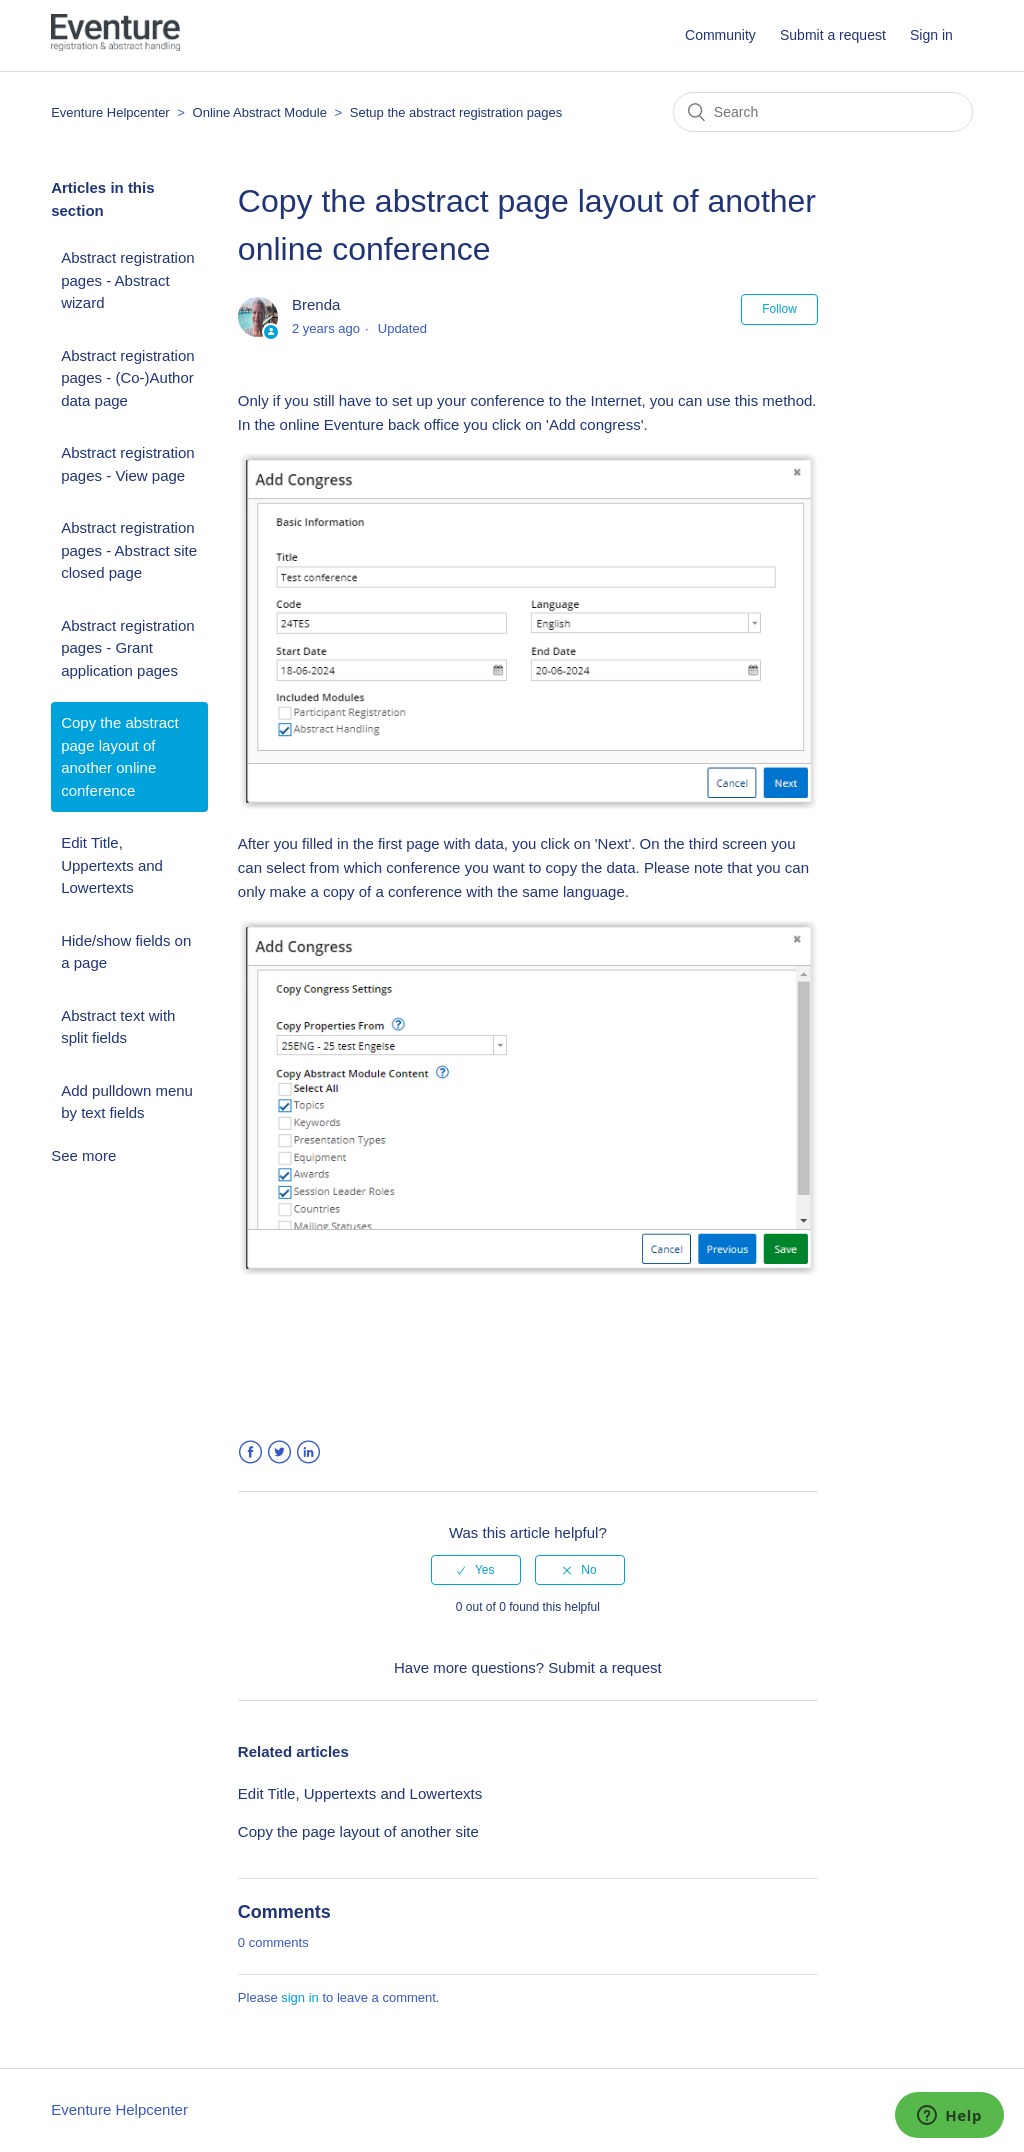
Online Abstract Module (262, 112)
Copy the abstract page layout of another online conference (120, 756)
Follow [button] (779, 309)
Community (720, 35)
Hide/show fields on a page (126, 952)
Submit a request (833, 35)
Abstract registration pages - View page (127, 464)
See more (83, 1155)
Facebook (250, 1452)
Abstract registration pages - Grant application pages (127, 648)
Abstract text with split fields (118, 1027)
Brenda (316, 304)
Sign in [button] (931, 35)
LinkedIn (308, 1452)
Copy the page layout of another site (358, 1831)
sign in (300, 1997)
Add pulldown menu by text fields (127, 1102)
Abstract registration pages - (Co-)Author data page (127, 378)
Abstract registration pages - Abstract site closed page (129, 550)
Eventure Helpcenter (110, 112)
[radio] (476, 1570)
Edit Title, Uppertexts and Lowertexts (112, 865)
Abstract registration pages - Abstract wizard (127, 280)
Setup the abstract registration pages (456, 112)
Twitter (279, 1452)
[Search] (823, 112)
